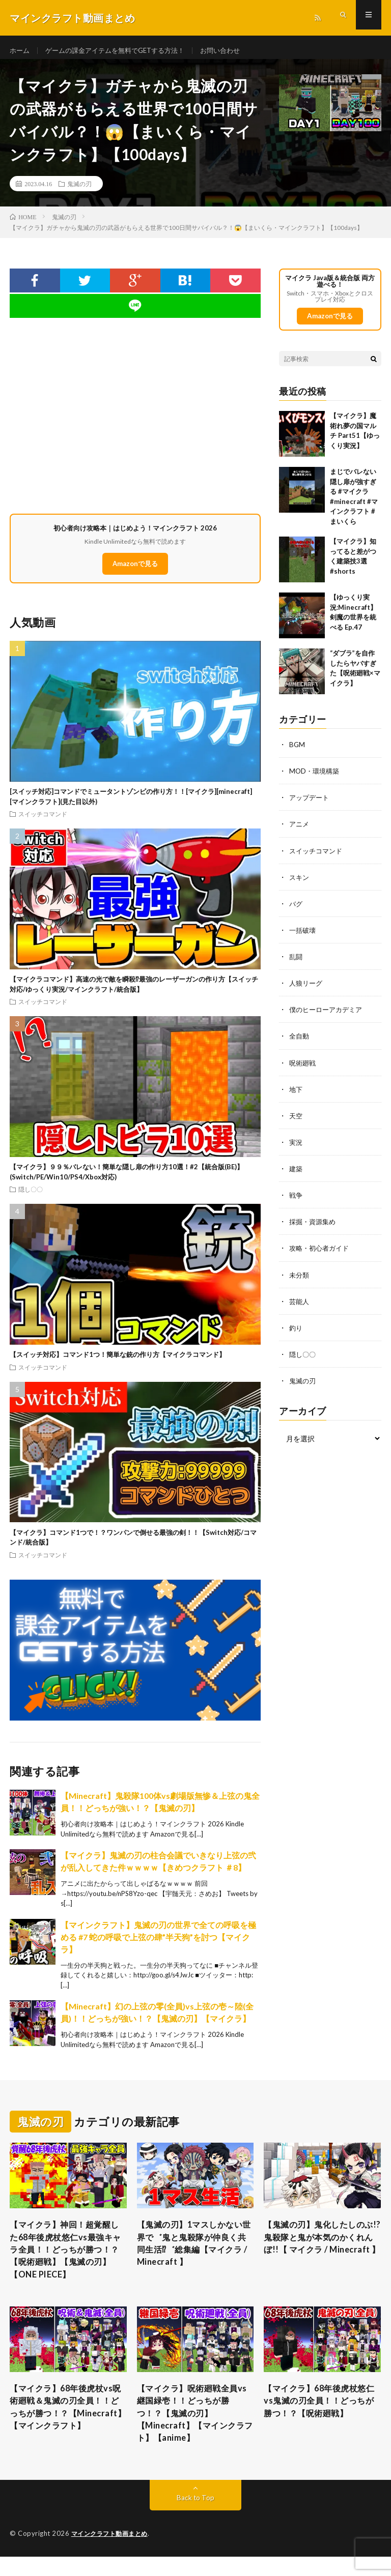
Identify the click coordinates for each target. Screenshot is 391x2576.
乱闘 (296, 963)
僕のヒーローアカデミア (328, 1016)
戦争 (296, 1201)
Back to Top (196, 2517)
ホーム (20, 50)
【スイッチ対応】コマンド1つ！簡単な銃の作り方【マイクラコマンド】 (118, 1362)
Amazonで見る (135, 571)
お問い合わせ (234, 50)
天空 (296, 1122)
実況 (296, 1148)
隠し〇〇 (30, 1197)
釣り (296, 1333)
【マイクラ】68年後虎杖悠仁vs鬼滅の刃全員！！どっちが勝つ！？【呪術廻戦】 (321, 2415)
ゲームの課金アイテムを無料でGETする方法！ (122, 50)
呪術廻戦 (303, 1069)
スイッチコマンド (42, 821)
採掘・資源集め (314, 1228)
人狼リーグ (307, 990)
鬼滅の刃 (79, 191)
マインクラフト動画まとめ (112, 2553)
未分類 (300, 1281)
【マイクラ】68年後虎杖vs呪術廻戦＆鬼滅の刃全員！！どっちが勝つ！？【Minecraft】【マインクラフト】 (67, 2429)
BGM (297, 752)
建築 (296, 1175)
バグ (296, 910)
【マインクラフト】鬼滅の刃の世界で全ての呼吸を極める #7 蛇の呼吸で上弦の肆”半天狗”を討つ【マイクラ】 (158, 1944)
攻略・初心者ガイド (321, 1254)
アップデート (310, 805)
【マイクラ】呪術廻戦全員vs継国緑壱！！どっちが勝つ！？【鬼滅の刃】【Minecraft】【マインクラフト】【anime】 (194, 2429)
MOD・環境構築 (315, 778)
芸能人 (300, 1307)
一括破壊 (303, 937)
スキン (300, 884)
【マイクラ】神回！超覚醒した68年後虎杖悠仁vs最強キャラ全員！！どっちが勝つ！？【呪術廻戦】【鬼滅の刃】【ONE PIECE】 (67, 2260)
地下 (296, 1095)
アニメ (300, 831)
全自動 (300, 1043)
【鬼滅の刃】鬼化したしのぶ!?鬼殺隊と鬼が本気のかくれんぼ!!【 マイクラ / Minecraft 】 (320, 2253)
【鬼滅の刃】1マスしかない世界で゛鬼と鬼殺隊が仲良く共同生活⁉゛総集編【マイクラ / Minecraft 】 (193, 2253)
